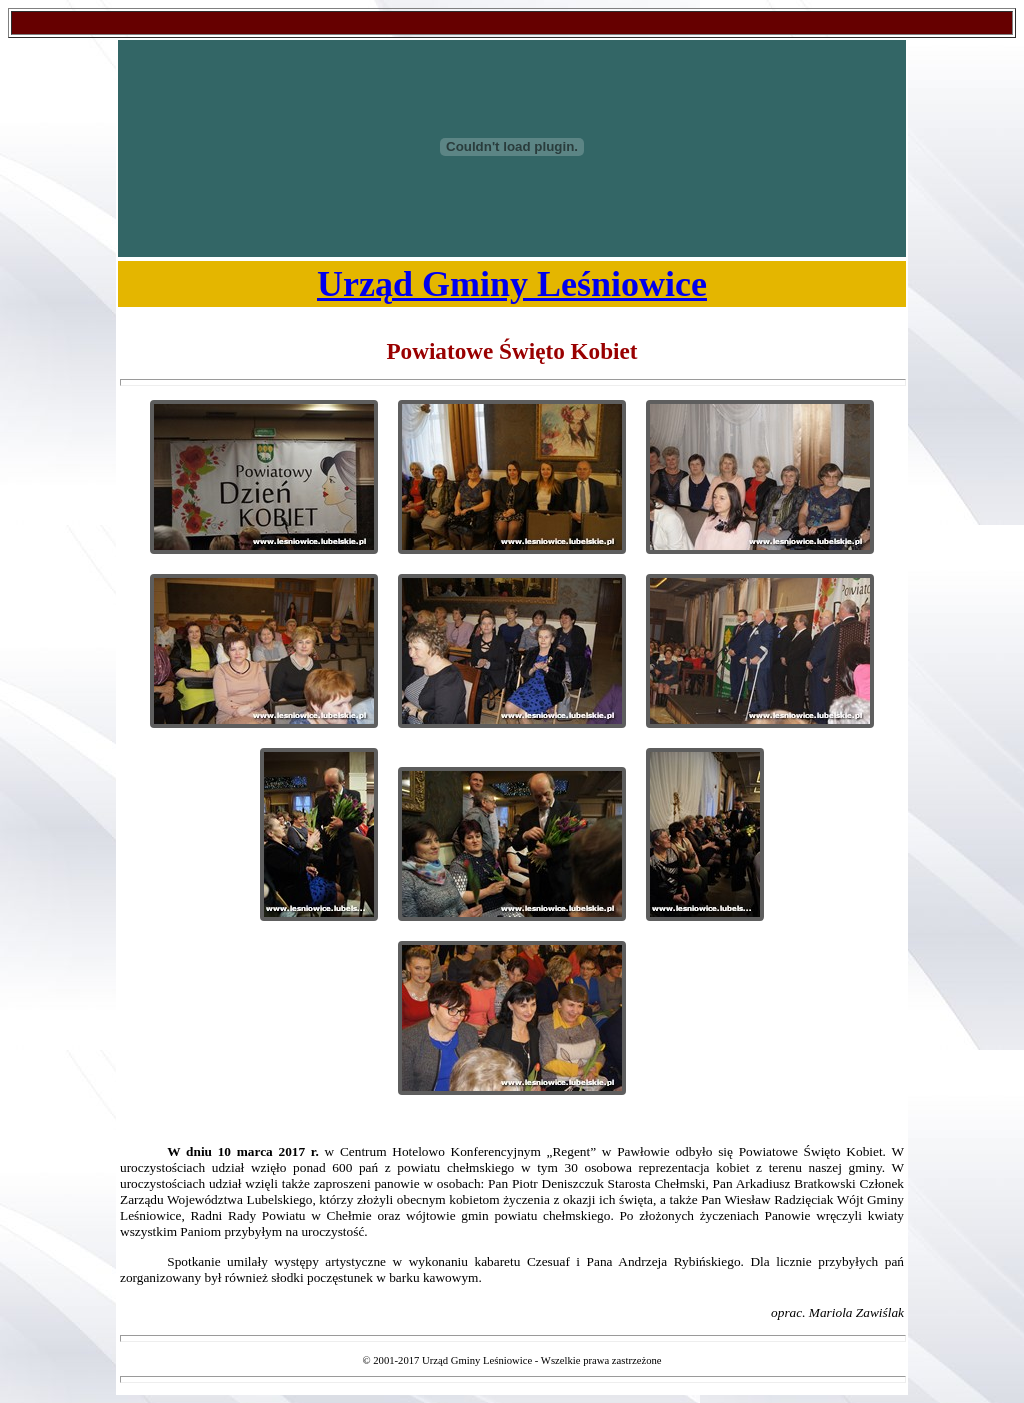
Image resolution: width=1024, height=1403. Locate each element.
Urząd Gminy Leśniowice (512, 284)
